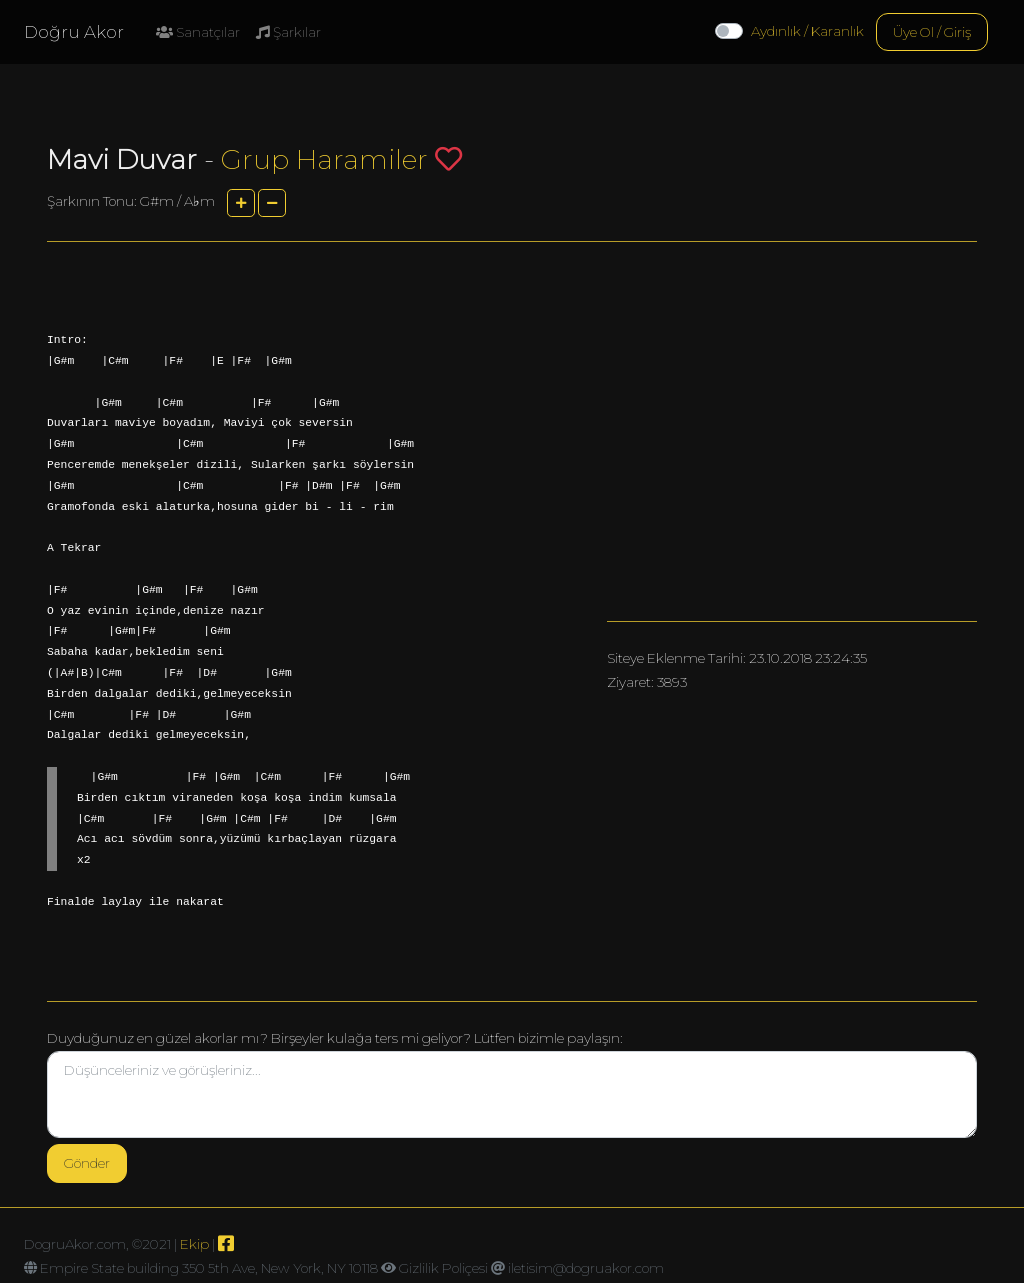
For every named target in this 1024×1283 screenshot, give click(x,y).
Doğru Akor (74, 32)
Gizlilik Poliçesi (443, 1268)
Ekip (194, 1244)
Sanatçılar (198, 32)
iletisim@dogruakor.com (586, 1268)
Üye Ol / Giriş (932, 32)
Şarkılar (288, 32)
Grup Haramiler (324, 159)
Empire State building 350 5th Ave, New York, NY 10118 (209, 1268)
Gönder (87, 1163)
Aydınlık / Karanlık (807, 31)
